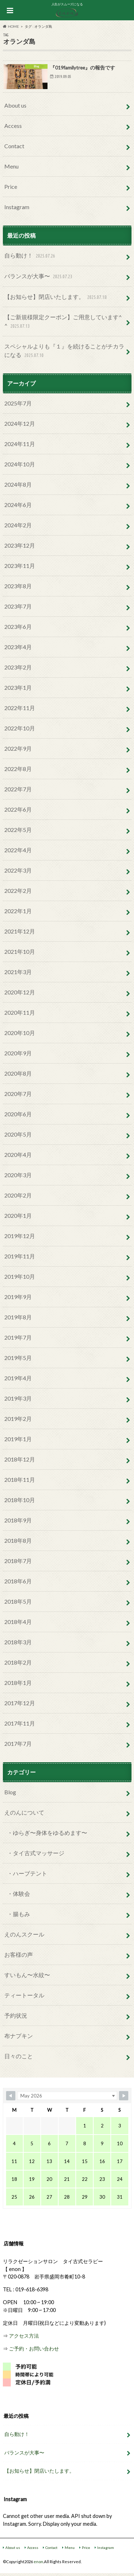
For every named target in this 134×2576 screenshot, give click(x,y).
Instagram (16, 206)
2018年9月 (18, 1520)
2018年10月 (19, 1499)
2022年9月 (18, 748)
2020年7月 (18, 1093)
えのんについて (24, 1812)
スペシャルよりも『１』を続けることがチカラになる (64, 351)
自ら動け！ (30, 256)
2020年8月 (18, 1073)
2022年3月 (18, 870)
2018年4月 (18, 1621)
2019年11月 (19, 1256)
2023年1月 (18, 687)
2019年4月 (18, 1378)
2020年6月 (18, 1114)
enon (38, 2561)
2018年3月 (18, 1642)
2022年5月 (18, 829)
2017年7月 (18, 1743)
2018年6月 (18, 1581)
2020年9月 (18, 1053)
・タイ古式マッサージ (35, 1853)
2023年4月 (18, 646)
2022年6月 (18, 809)
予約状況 (15, 2015)
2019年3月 (18, 1398)
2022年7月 (18, 789)
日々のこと (18, 2056)
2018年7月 (18, 1560)
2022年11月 (19, 707)
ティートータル (24, 1995)
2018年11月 (19, 1479)
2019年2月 (18, 1418)
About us (15, 105)
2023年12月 (19, 545)
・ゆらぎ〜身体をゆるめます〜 (47, 1832)
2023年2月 (18, 667)
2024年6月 (18, 504)
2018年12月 (19, 1459)
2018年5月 (18, 1601)
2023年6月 (18, 626)
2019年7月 (18, 1337)
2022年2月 (18, 890)
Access (13, 125)
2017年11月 (19, 1723)
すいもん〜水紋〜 (27, 1974)
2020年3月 (18, 1174)
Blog (10, 1792)
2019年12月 (19, 1235)
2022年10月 (19, 728)
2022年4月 (18, 850)
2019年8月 (18, 1317)
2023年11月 (19, 565)
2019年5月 (18, 1357)
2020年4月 (18, 1154)
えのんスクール (24, 1934)
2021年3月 (18, 971)
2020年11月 (19, 1012)
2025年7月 (18, 403)
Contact (14, 146)
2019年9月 (18, 1296)
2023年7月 (18, 606)
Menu (11, 166)
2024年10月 (19, 464)
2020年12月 (19, 992)
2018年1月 (18, 1682)
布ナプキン (18, 2035)
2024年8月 (18, 484)
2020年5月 (18, 1134)
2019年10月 (19, 1276)
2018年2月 (18, 1662)
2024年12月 (19, 423)
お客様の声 (18, 1954)
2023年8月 (18, 586)
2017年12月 (19, 1703)
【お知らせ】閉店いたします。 (56, 297)
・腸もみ (18, 1913)
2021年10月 (19, 951)
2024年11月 (19, 443)
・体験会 (18, 1893)
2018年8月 (18, 1540)
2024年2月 (18, 525)
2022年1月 (18, 910)
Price (10, 186)
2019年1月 (18, 1439)
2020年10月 (19, 1032)
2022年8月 (18, 768)
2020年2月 (18, 1195)
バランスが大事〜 (39, 277)
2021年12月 (19, 931)
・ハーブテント (27, 1873)
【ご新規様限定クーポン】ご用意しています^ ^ (63, 322)
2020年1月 (18, 1215)
